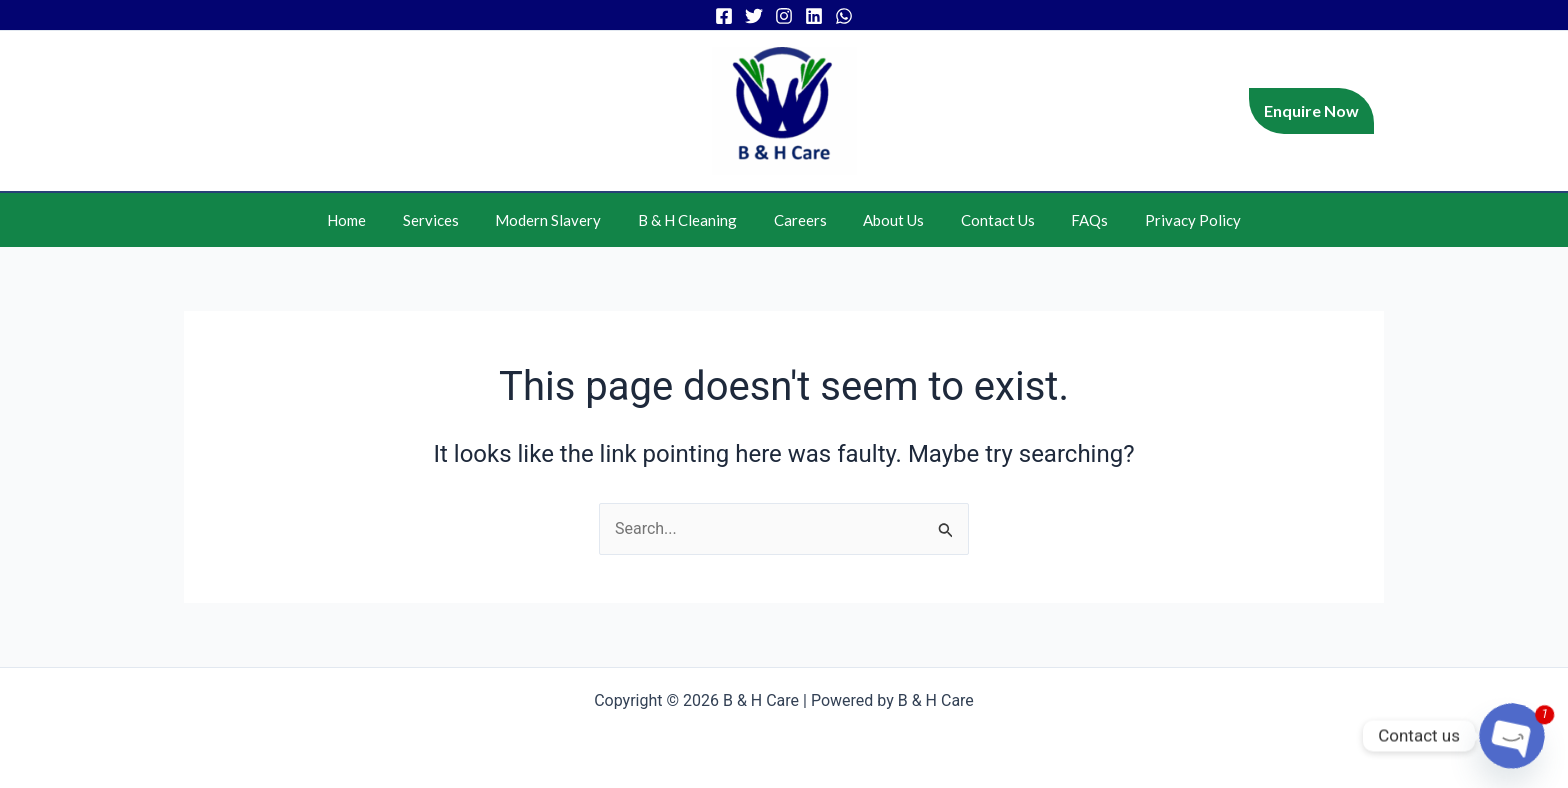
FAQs (1070, 220)
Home (373, 220)
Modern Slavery (562, 220)
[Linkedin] (814, 16)
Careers (800, 220)
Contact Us (985, 220)
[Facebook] (724, 16)
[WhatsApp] (844, 16)
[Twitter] (754, 16)
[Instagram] (784, 16)
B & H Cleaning (694, 220)
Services (451, 220)
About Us (887, 220)
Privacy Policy (1167, 220)
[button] (1311, 111)
